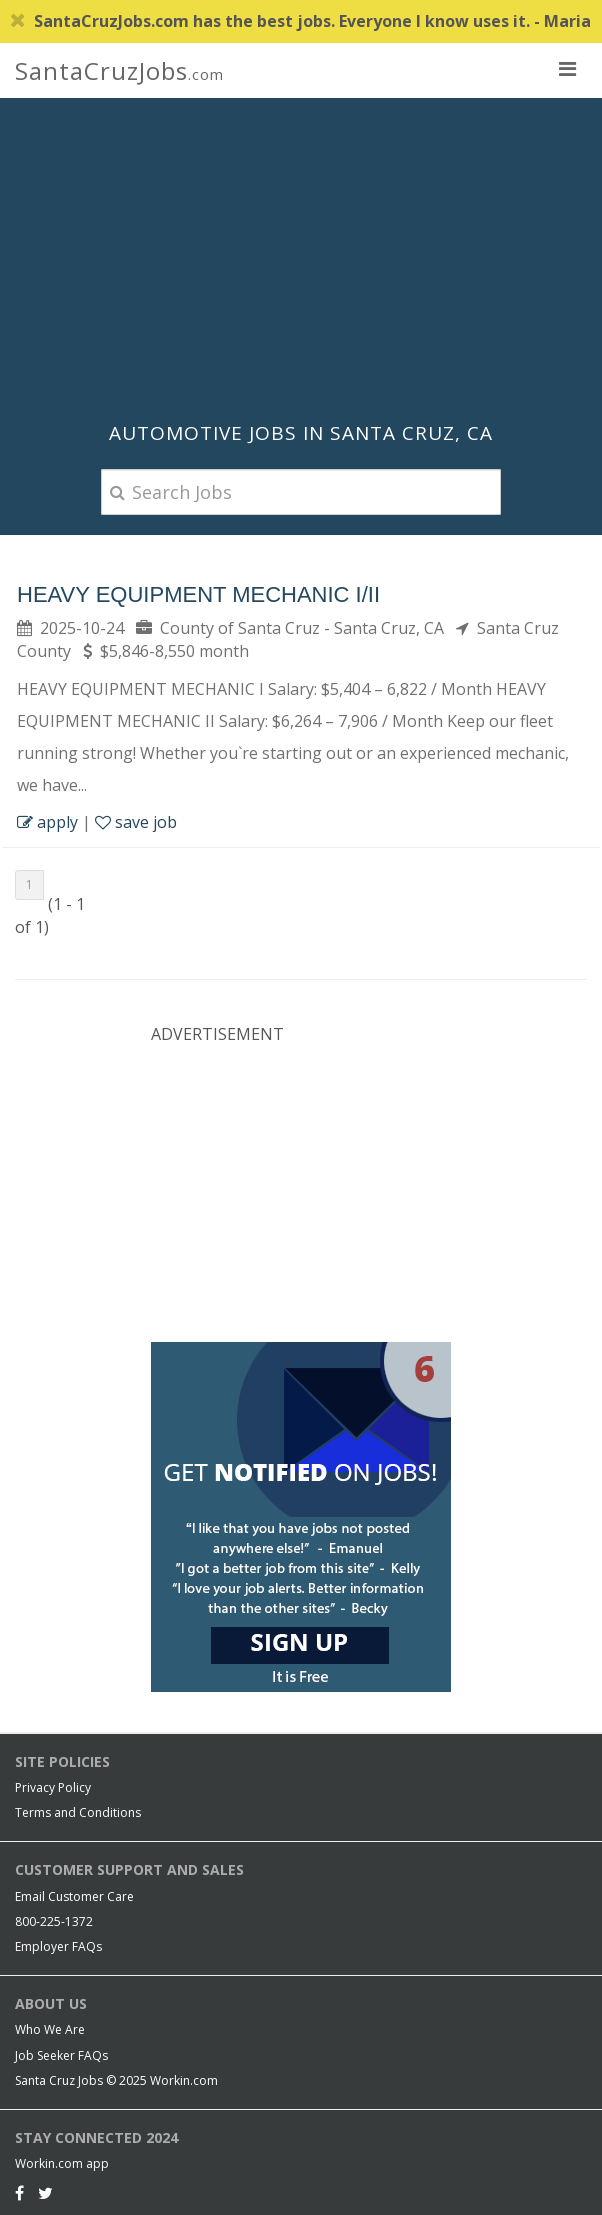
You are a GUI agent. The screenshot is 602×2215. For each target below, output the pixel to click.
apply (47, 822)
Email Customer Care (74, 1896)
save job (136, 822)
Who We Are (50, 2029)
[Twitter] (45, 2193)
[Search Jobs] (301, 492)
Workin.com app (62, 2163)
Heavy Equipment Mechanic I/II (198, 594)
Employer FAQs (58, 1946)
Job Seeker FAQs (61, 2055)
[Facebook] (19, 2193)
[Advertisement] (301, 258)
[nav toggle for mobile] (567, 68)
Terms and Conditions (78, 1812)
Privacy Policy (53, 1787)
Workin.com (184, 2080)
